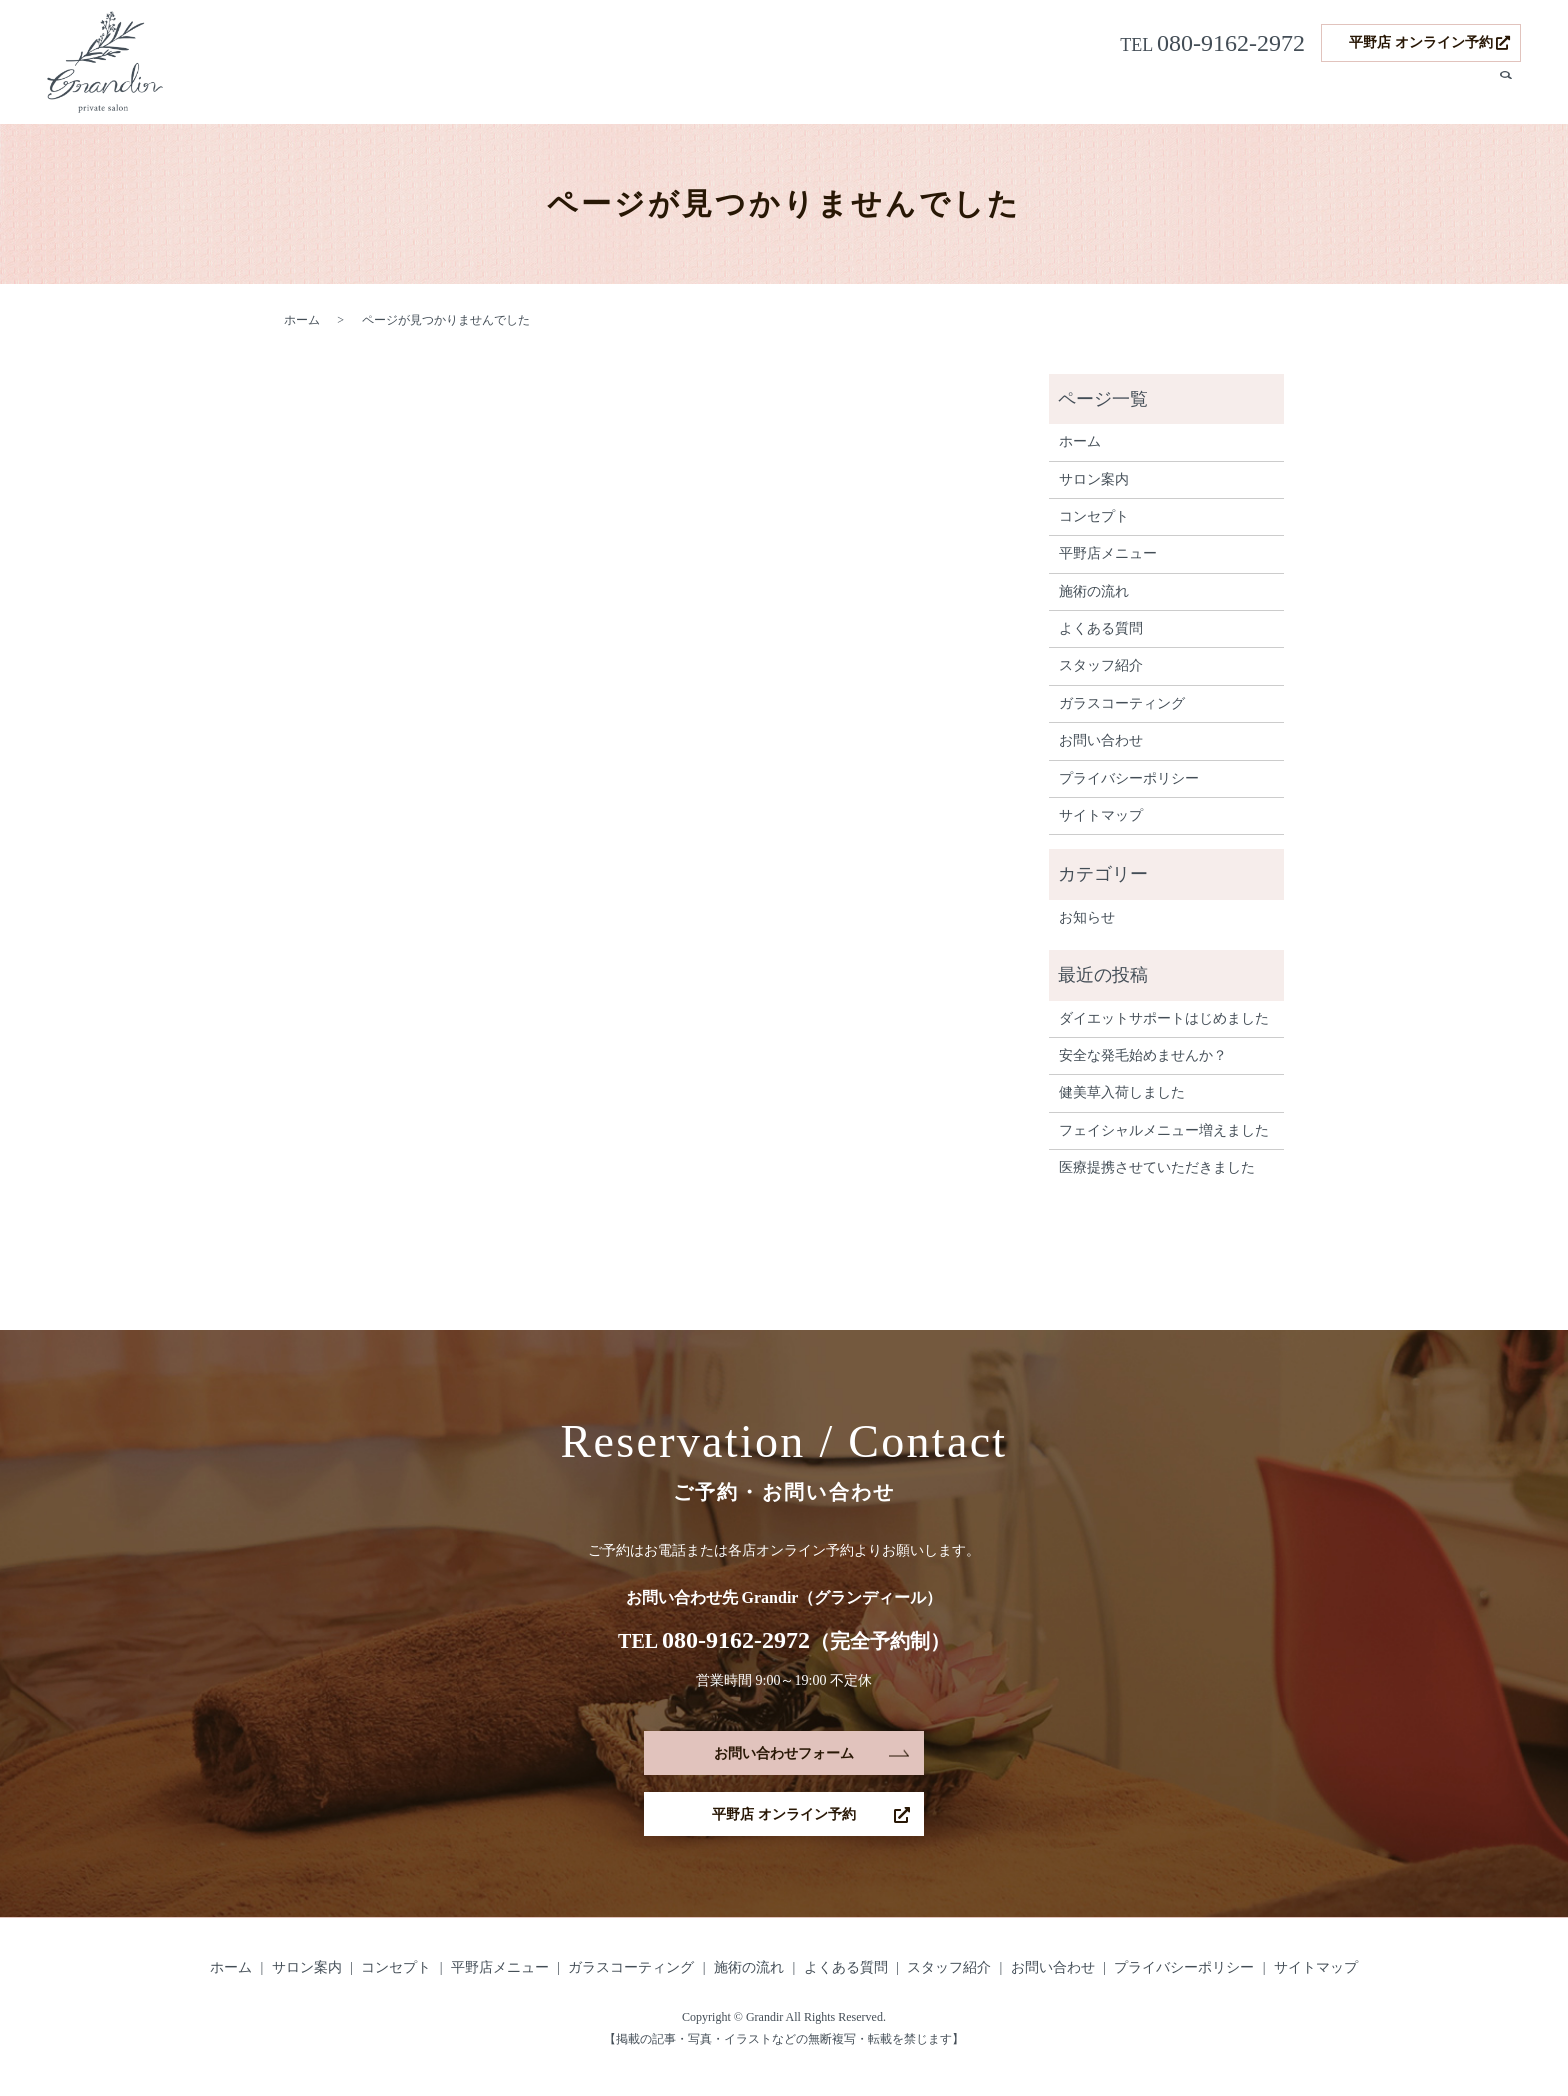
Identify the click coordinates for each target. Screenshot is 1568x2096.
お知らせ (1087, 917)
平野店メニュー (910, 92)
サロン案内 (728, 92)
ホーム (658, 92)
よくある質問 (1337, 92)
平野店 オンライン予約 (1421, 42)
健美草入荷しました (1122, 1092)
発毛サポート (1155, 92)
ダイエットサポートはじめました (1164, 1018)
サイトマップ (1101, 815)
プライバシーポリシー (1129, 778)
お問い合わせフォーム (784, 1755)
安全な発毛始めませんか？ (1143, 1055)
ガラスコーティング (1036, 92)
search (1506, 93)
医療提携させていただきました (1157, 1167)
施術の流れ (1246, 92)
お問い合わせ (1101, 740)
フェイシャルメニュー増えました (1164, 1130)
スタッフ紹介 (1435, 92)
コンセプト (812, 92)
